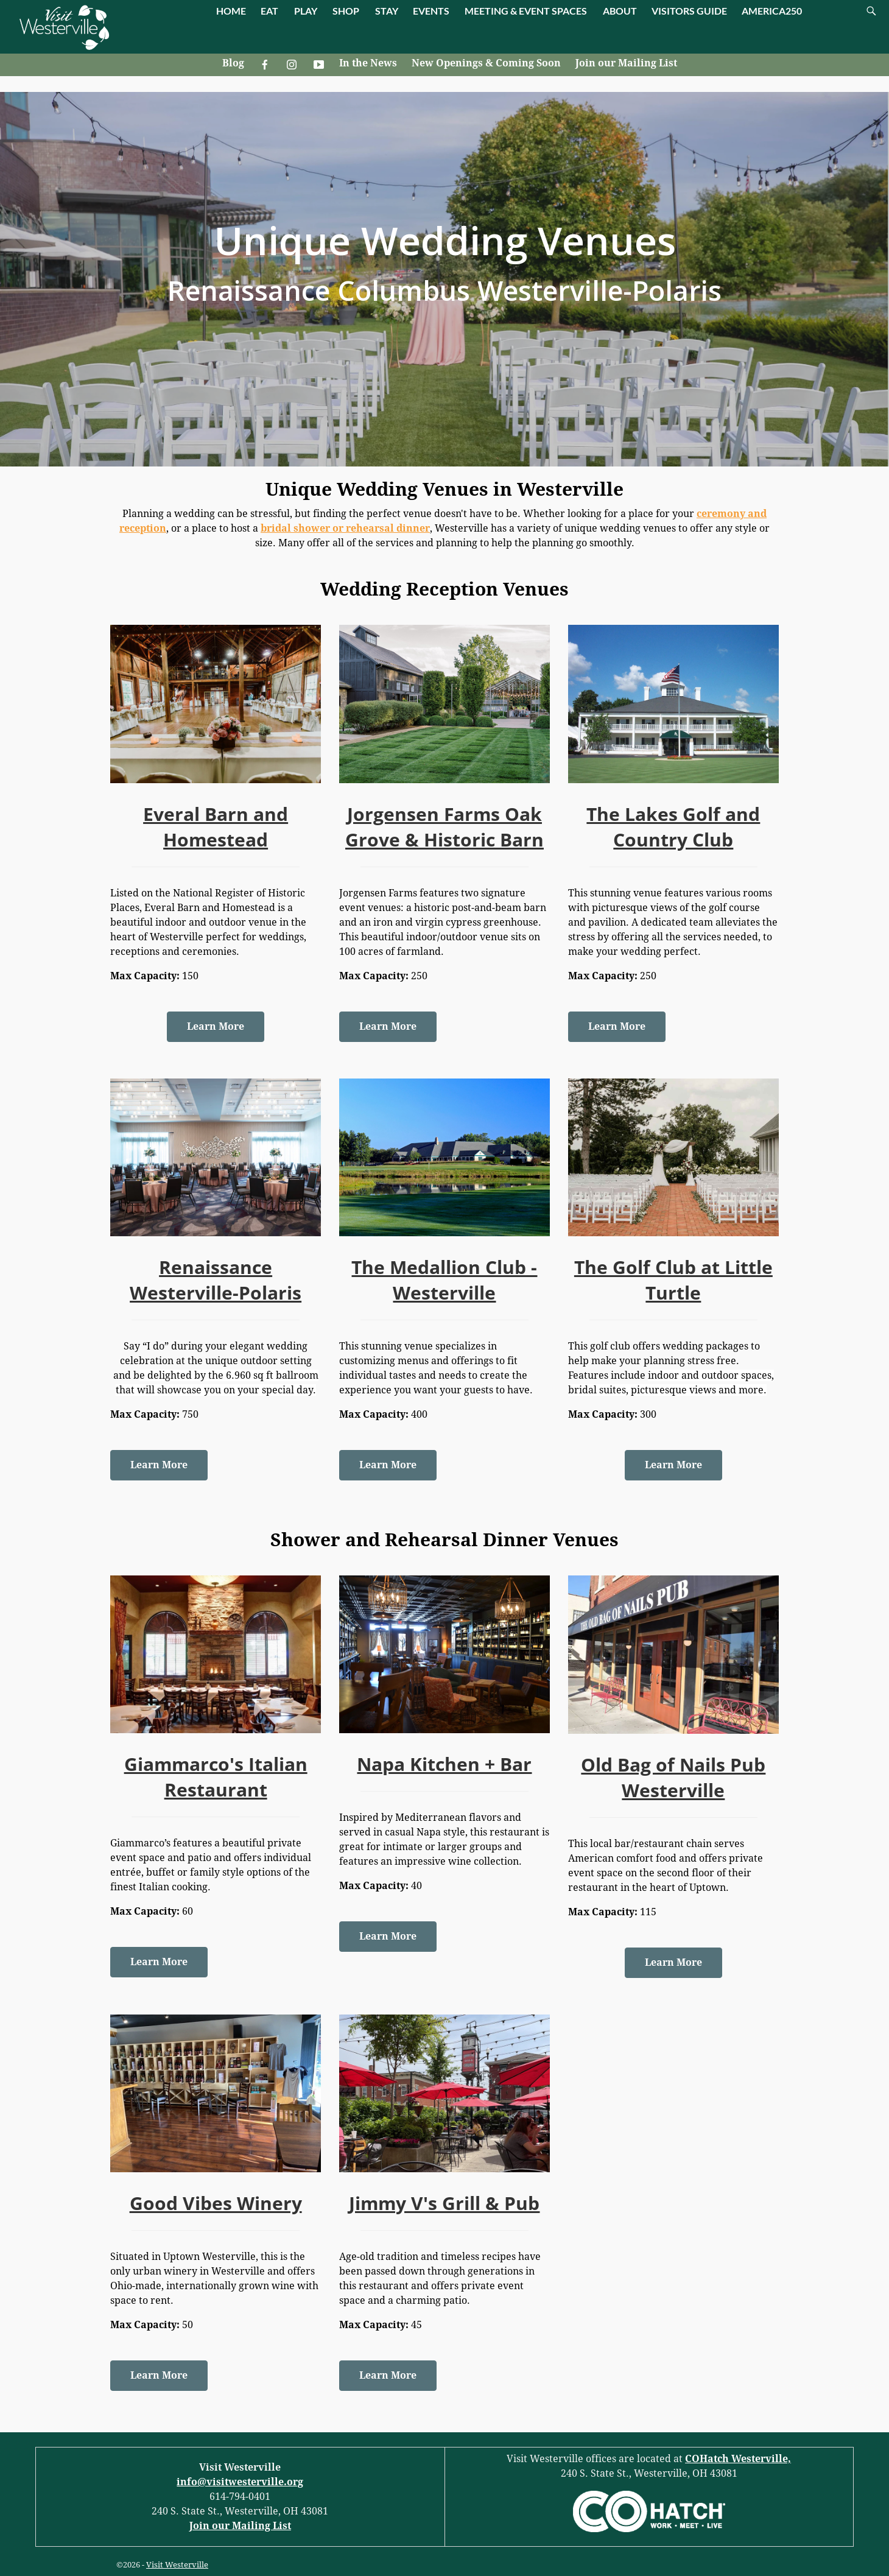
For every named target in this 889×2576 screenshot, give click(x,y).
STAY (386, 10)
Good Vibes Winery (216, 2203)
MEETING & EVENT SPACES (526, 10)
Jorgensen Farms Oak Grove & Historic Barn (444, 826)
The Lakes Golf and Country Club (673, 826)
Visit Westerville (177, 2564)
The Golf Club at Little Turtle (673, 1280)
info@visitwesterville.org (240, 2482)
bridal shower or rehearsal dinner (345, 528)
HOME (231, 10)
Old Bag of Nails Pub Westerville (673, 1777)
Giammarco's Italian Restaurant (215, 1776)
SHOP (345, 10)
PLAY (305, 10)
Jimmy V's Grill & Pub (444, 2203)
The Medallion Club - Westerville (444, 1280)
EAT (269, 10)
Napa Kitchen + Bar (444, 1763)
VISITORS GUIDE (689, 10)
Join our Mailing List (626, 63)
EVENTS (431, 10)
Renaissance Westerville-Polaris (215, 1280)
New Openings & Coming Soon (486, 63)
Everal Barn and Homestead (215, 826)
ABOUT (620, 10)
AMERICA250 (772, 10)
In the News (368, 63)
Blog (233, 63)
